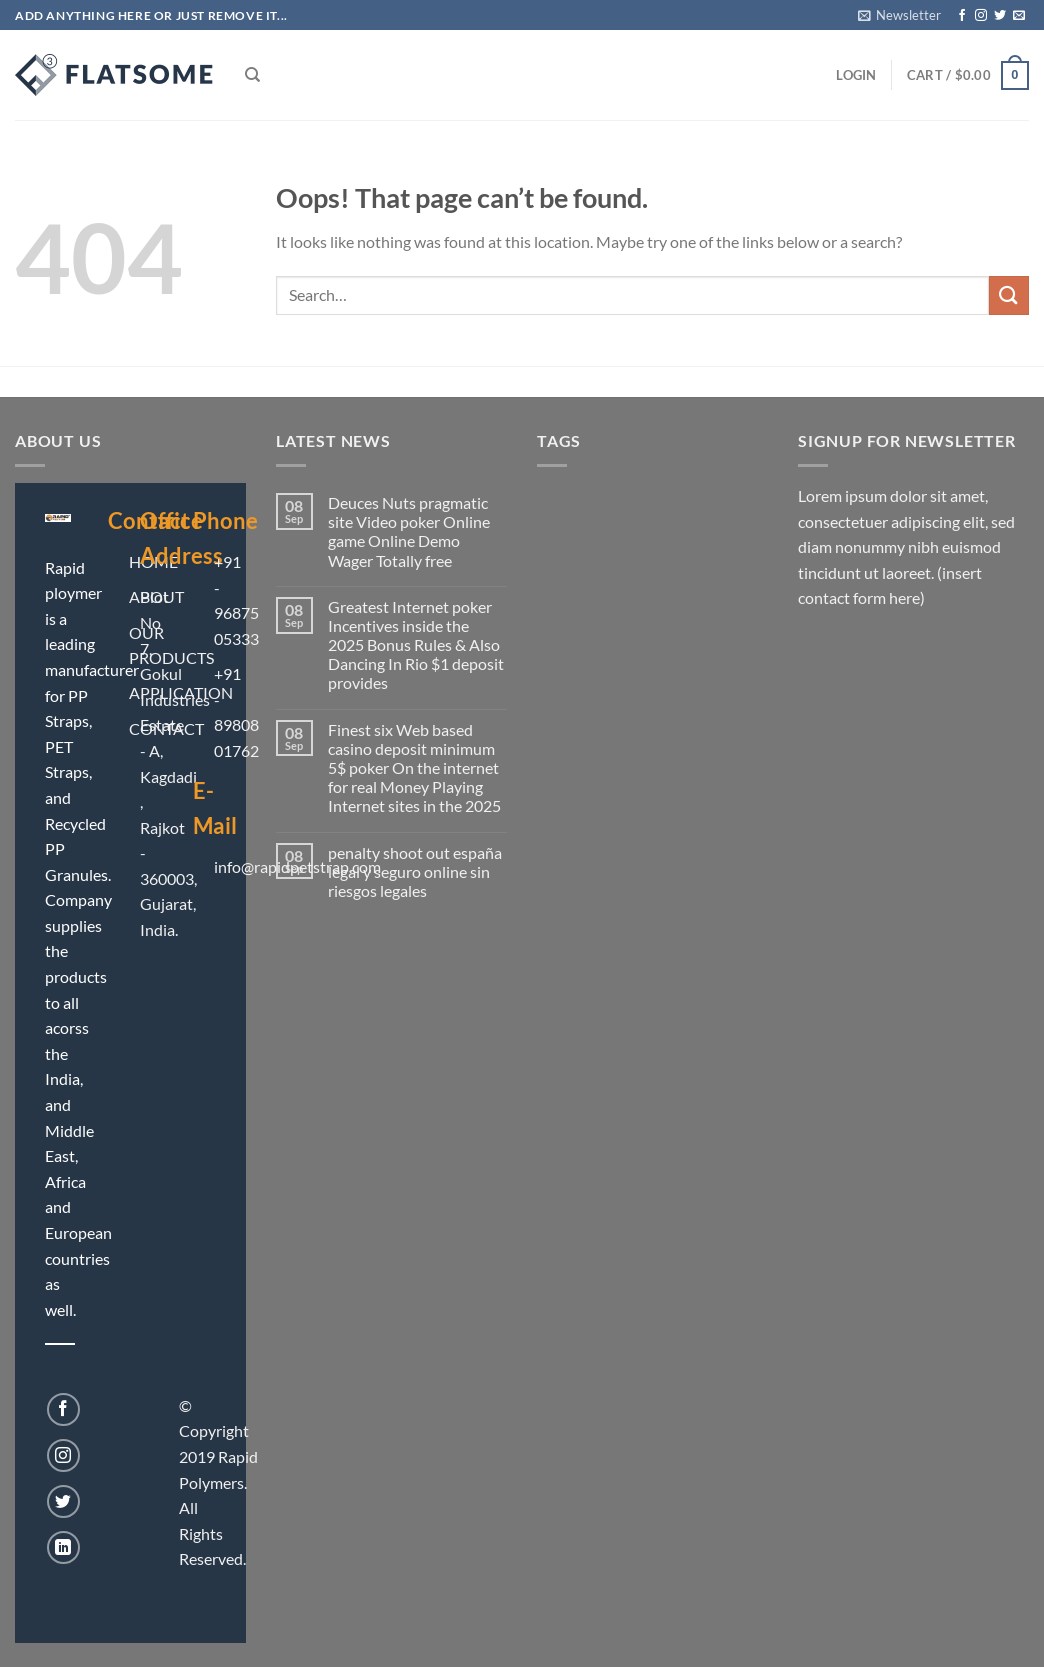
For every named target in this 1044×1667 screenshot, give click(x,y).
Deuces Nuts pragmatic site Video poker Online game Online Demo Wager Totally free (409, 531)
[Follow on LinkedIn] (63, 1547)
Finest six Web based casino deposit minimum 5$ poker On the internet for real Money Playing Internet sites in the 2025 (414, 768)
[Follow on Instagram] (981, 16)
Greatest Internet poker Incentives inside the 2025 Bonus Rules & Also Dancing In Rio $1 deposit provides (416, 645)
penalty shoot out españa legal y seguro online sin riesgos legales (415, 871)
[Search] (252, 75)
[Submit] (1009, 295)
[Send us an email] (1019, 16)
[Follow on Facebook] (962, 16)
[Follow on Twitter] (1000, 16)
